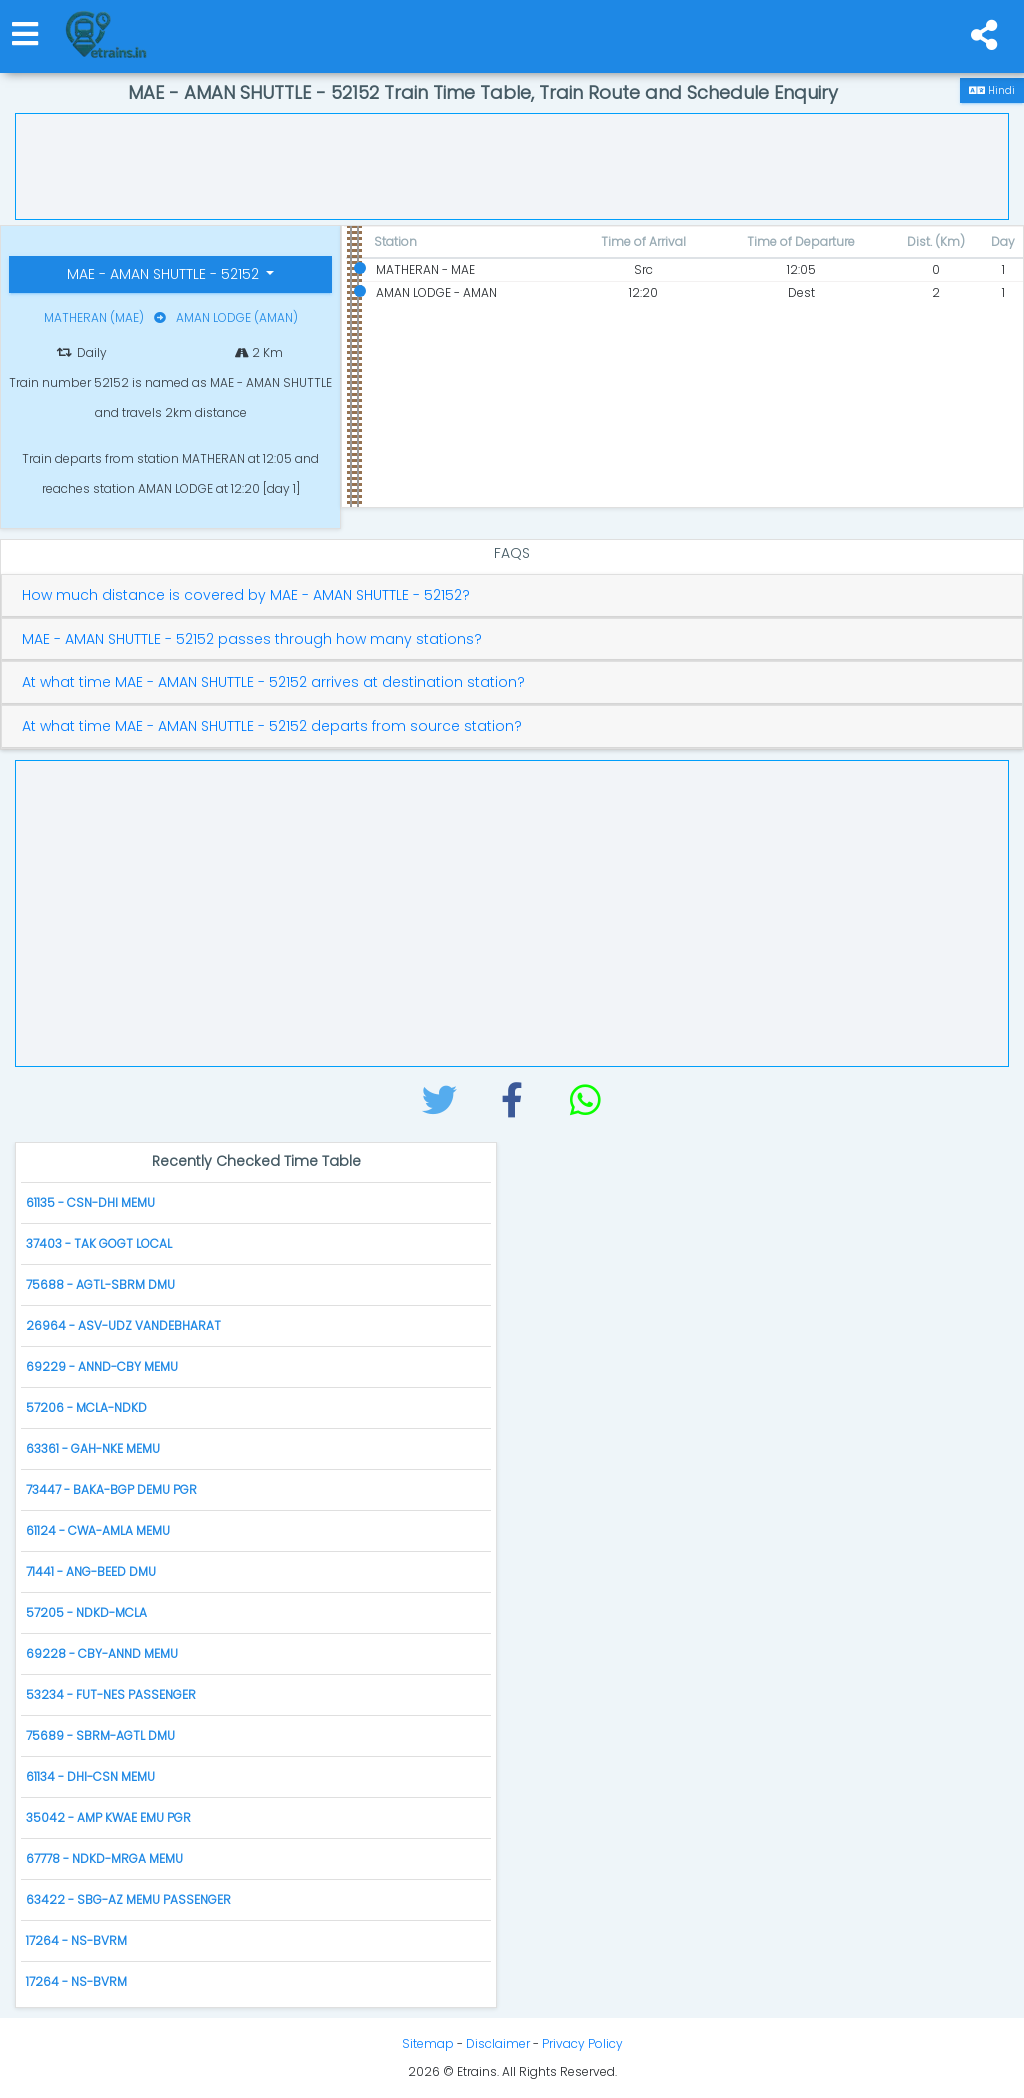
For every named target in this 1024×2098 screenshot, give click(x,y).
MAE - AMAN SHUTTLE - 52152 (165, 274)
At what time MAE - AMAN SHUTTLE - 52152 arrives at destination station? (273, 682)
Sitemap (428, 2043)
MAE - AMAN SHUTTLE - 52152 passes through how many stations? (252, 639)
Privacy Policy (582, 2043)
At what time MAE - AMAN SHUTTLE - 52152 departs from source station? (272, 726)
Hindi (992, 90)
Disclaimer (498, 2043)
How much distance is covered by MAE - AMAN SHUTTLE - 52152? (246, 595)
